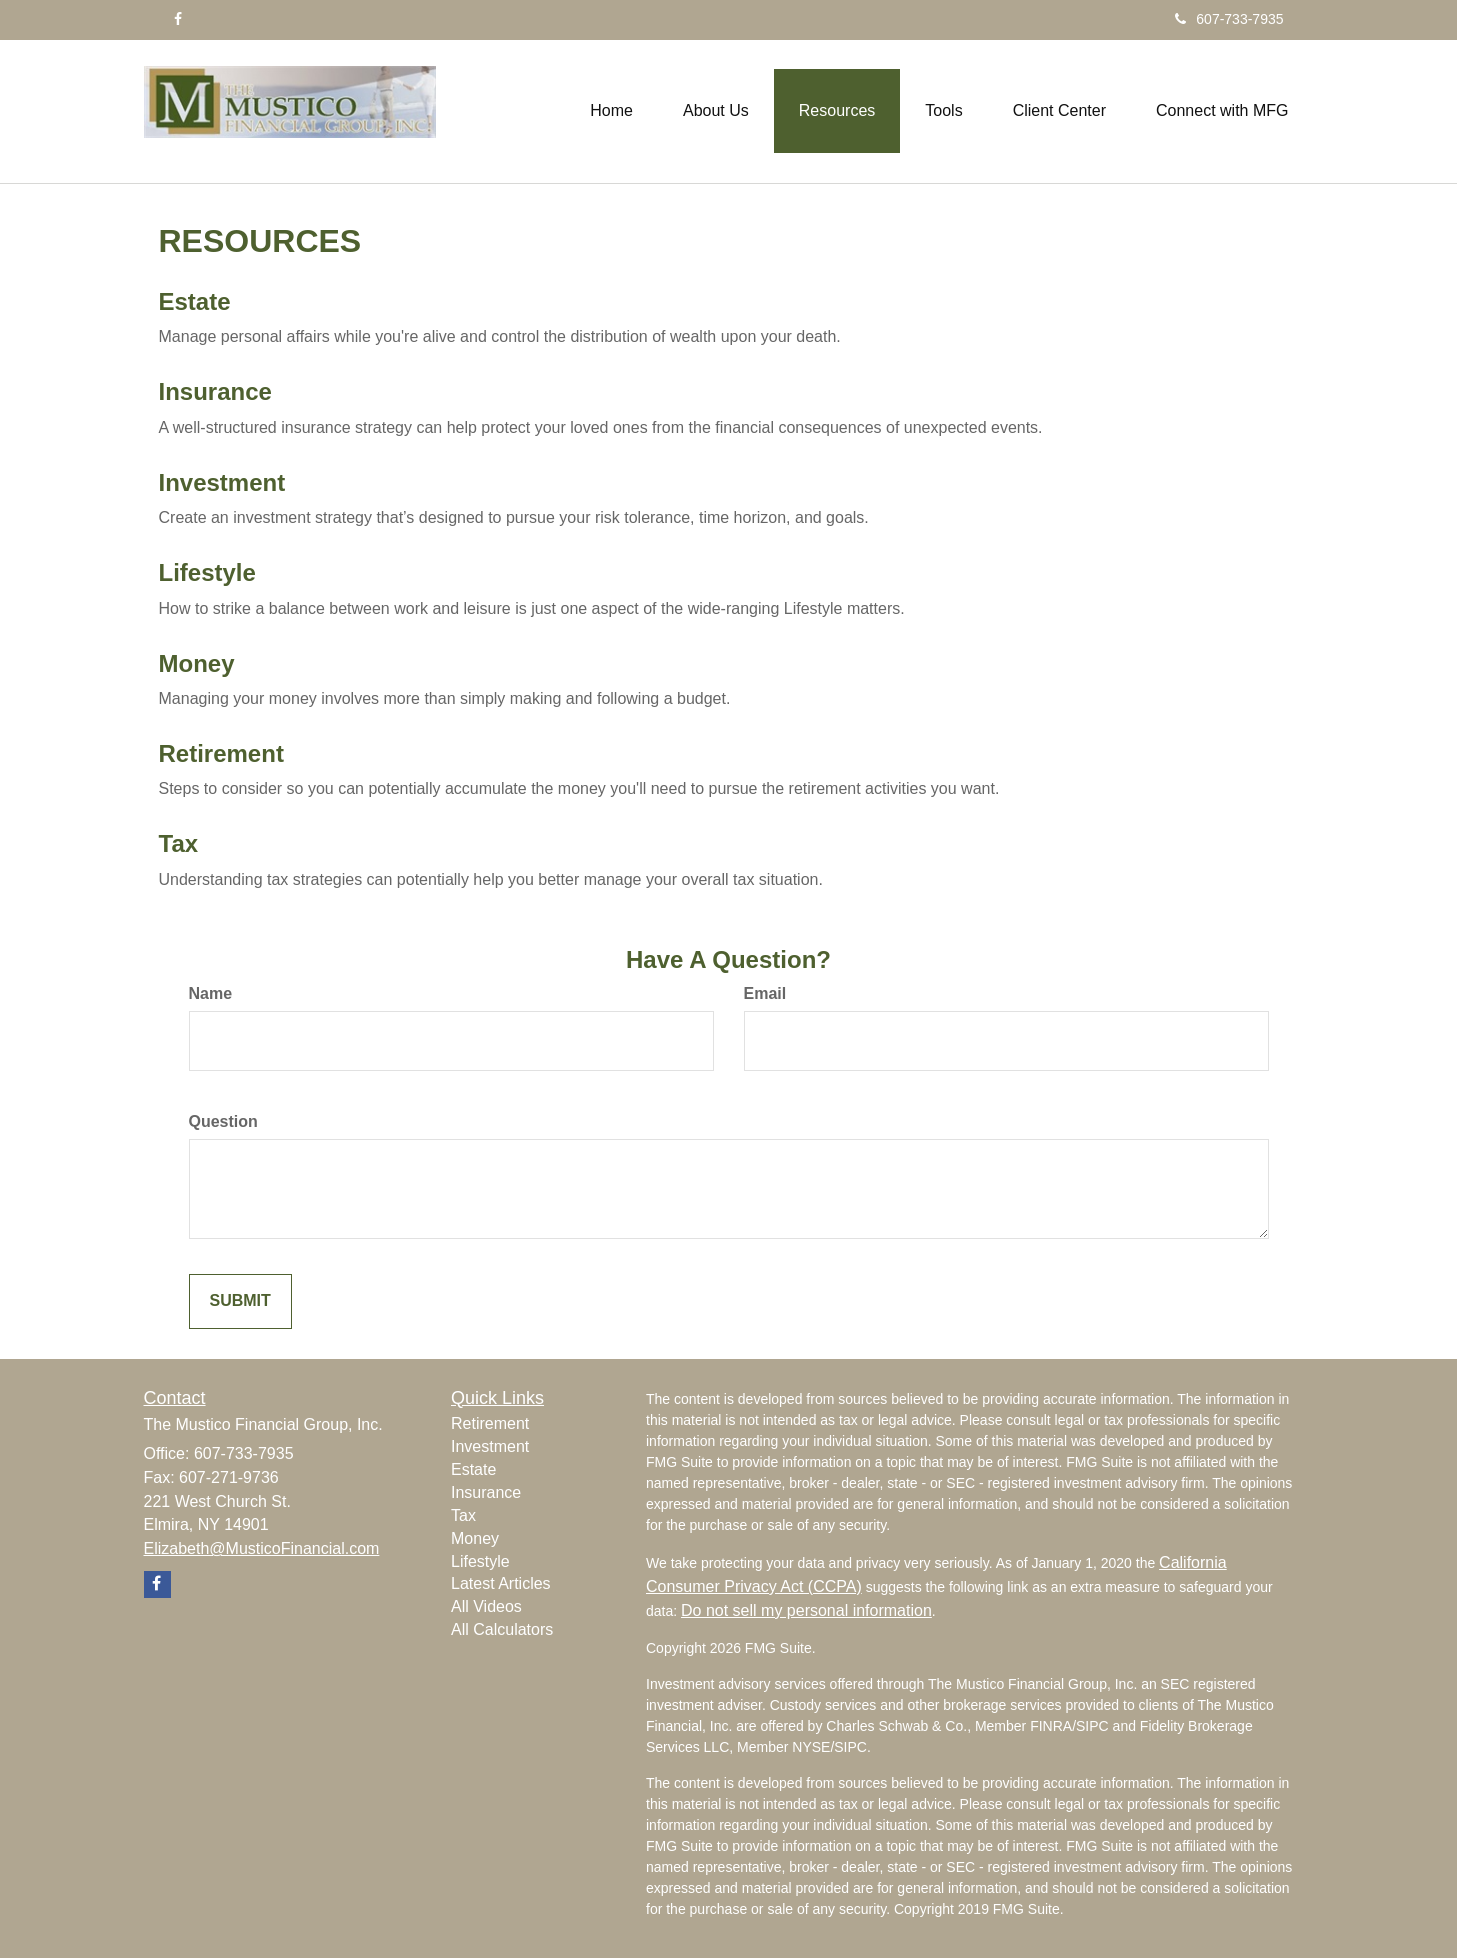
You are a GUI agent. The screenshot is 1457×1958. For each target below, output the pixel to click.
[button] (716, 111)
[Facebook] (178, 19)
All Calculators (502, 1629)
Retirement (221, 753)
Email (765, 993)
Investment (222, 482)
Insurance (215, 391)
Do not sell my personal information (806, 1610)
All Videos (486, 1606)
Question (223, 1121)
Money (197, 663)
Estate (195, 301)
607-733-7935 (1229, 19)
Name (211, 993)
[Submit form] (240, 1301)
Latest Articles (501, 1583)
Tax (179, 843)
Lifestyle (207, 572)
